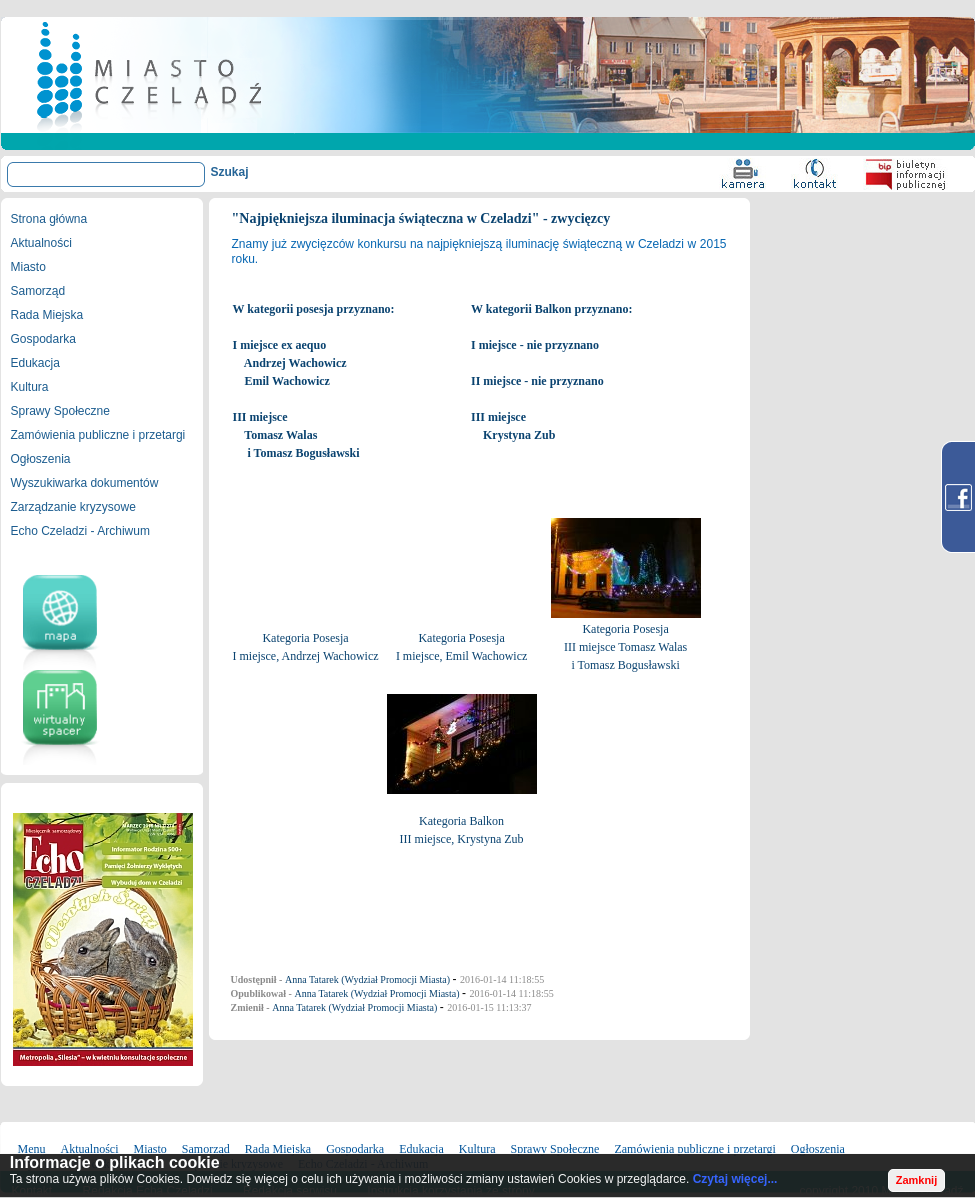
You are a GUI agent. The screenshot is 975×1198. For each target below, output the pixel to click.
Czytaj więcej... (735, 1179)
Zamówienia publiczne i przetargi (98, 435)
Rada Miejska (47, 315)
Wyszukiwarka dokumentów (85, 483)
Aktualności (41, 243)
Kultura (30, 387)
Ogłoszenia (41, 459)
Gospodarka (43, 339)
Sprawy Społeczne (60, 411)
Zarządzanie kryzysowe (73, 507)
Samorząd (38, 291)
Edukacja (35, 363)
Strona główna (49, 219)
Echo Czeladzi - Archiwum (80, 531)
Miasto (28, 267)
